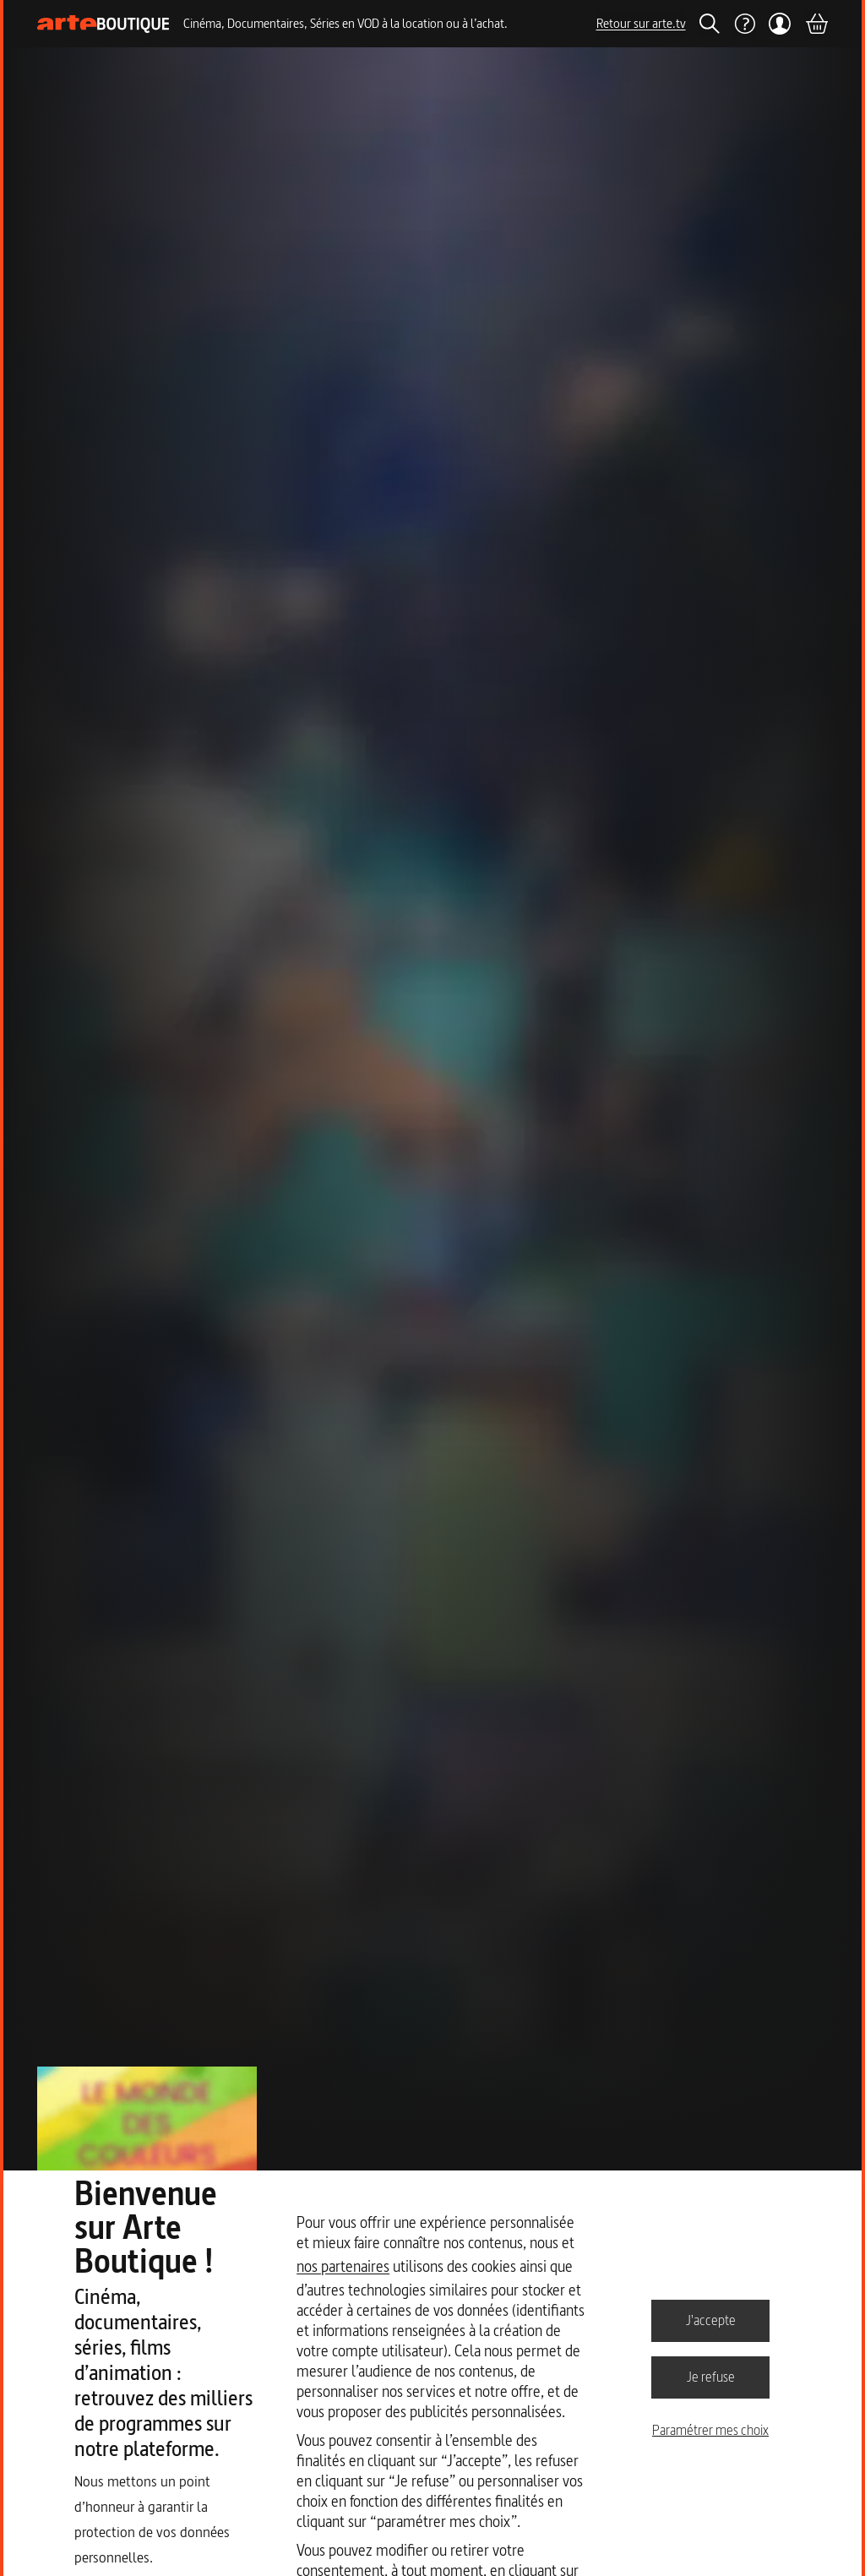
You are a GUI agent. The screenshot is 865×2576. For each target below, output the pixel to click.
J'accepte (711, 2320)
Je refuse (711, 2376)
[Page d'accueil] (103, 24)
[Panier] (816, 23)
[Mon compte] (780, 23)
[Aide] (744, 23)
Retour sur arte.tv (641, 23)
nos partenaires (342, 2266)
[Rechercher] (709, 23)
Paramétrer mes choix (710, 2430)
